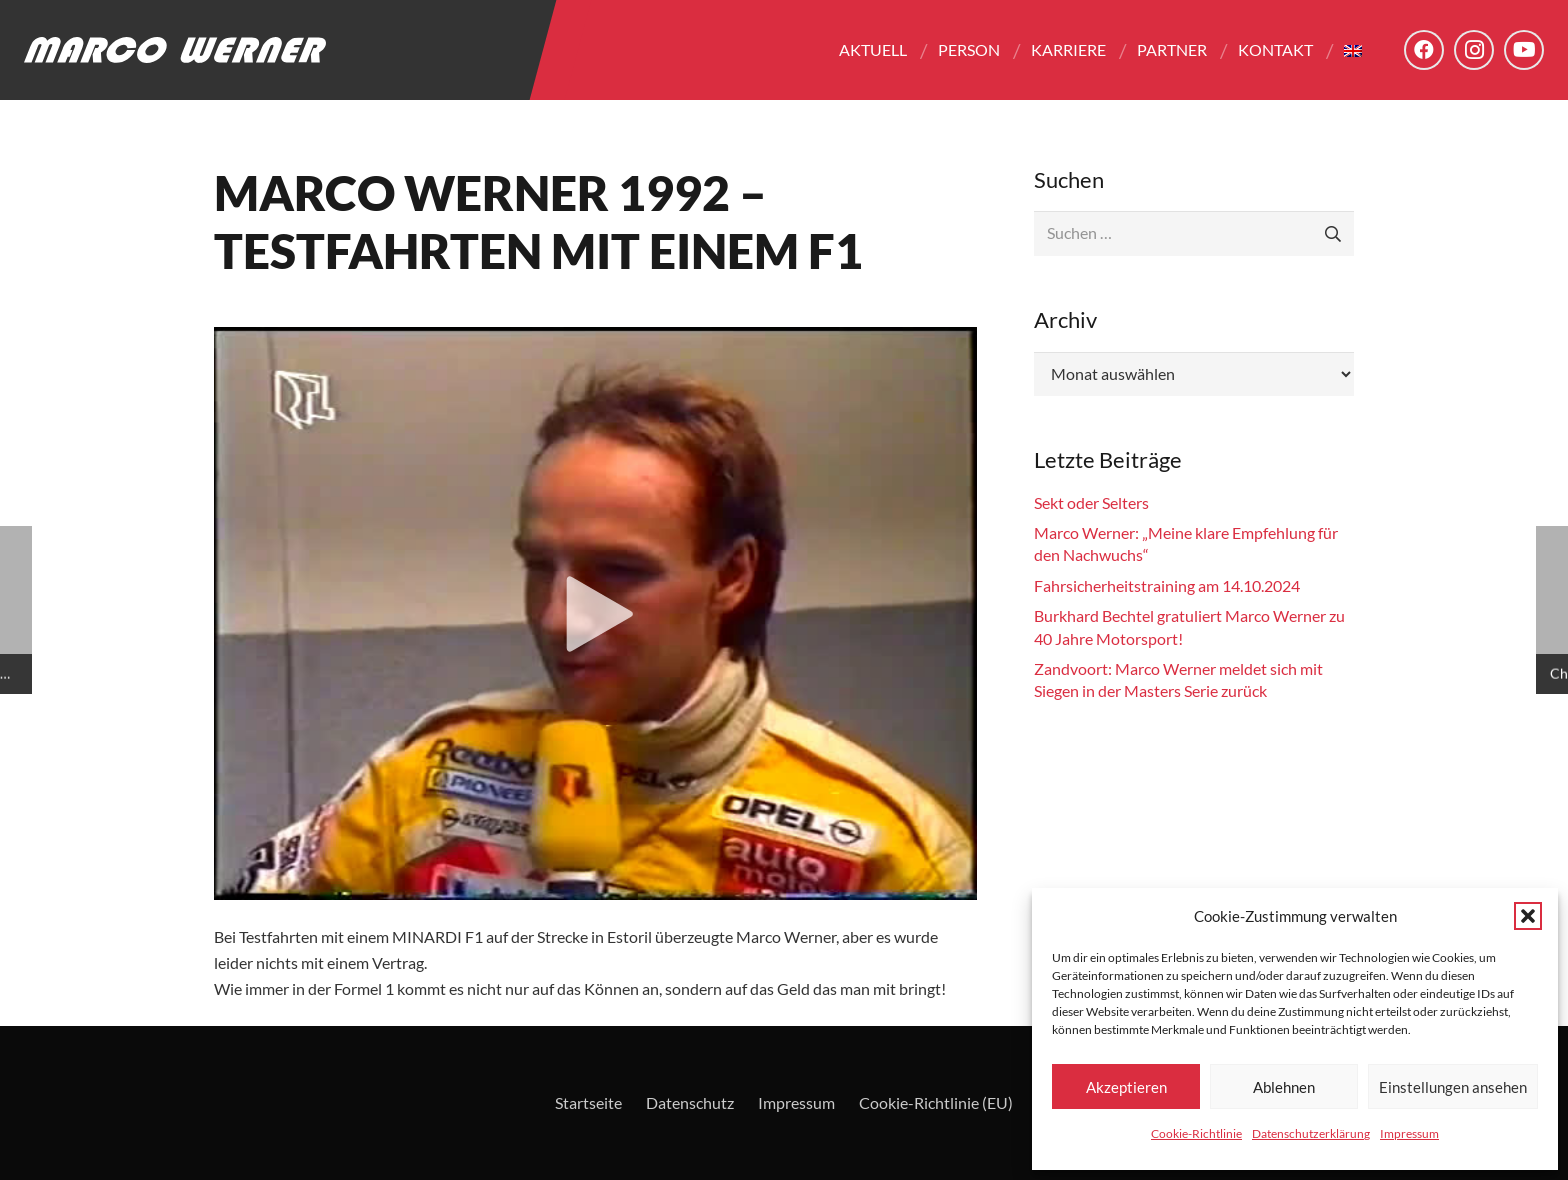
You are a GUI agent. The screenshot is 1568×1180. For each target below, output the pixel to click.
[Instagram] (1474, 50)
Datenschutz (690, 1102)
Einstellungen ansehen (1453, 1087)
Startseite (588, 1102)
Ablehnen (1284, 1087)
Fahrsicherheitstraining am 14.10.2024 (1167, 585)
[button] (1528, 916)
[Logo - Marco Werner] (175, 50)
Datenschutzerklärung (1311, 1133)
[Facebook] (1424, 50)
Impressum (1409, 1133)
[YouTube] (1524, 50)
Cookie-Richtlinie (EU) (936, 1102)
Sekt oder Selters (1091, 502)
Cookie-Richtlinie (1196, 1133)
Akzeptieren (1126, 1087)
